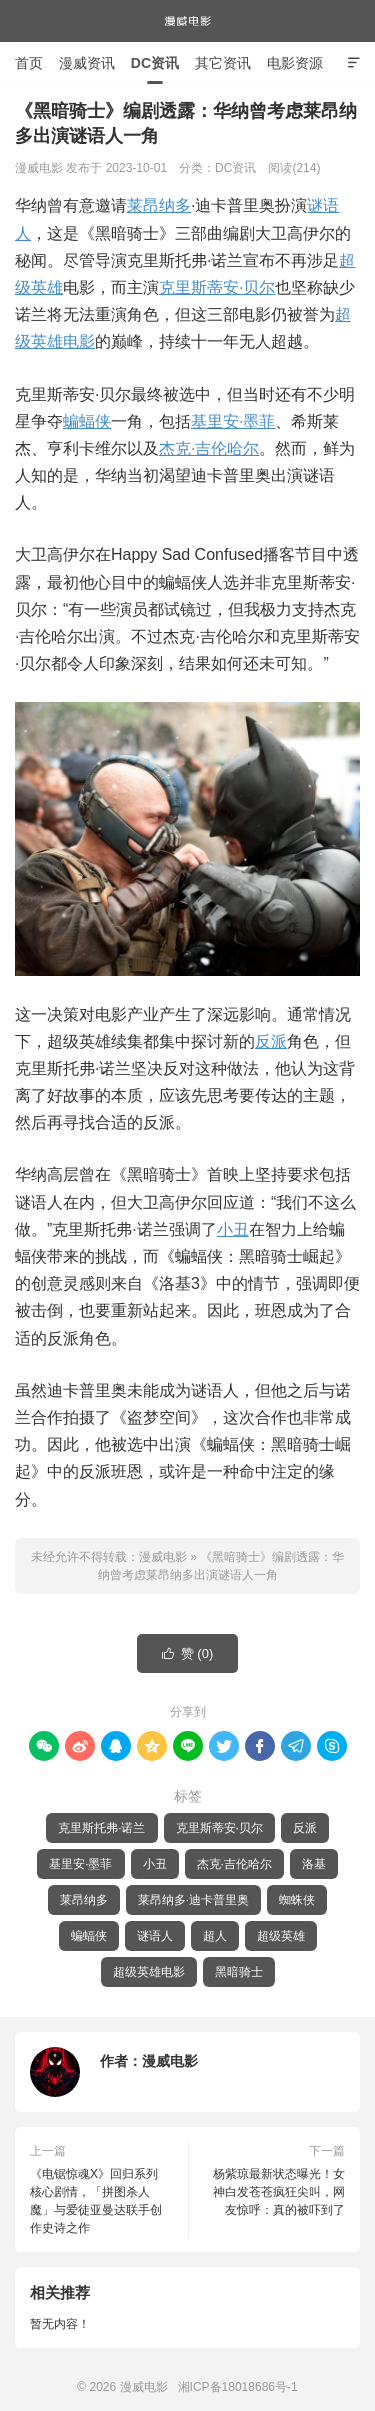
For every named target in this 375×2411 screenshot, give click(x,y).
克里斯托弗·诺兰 (101, 1828)
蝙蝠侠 (87, 421)
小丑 (233, 1229)
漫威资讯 (87, 63)
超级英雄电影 (149, 1972)
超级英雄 (281, 1936)
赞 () (188, 1654)
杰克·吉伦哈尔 (209, 448)
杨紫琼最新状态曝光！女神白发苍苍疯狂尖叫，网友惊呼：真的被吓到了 (279, 2192)
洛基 (314, 1864)
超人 (215, 1936)
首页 (29, 63)
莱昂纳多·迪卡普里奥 (193, 1900)
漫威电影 (188, 21)
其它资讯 (223, 63)
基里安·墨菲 (233, 421)
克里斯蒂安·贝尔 (217, 287)
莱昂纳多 (159, 205)
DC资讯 (155, 63)
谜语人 (155, 1936)
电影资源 (295, 63)
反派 (271, 1041)
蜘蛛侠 (297, 1900)
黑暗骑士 (239, 1972)
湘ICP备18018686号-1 (238, 2387)
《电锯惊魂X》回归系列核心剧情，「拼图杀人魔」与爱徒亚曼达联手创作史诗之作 (96, 2201)
